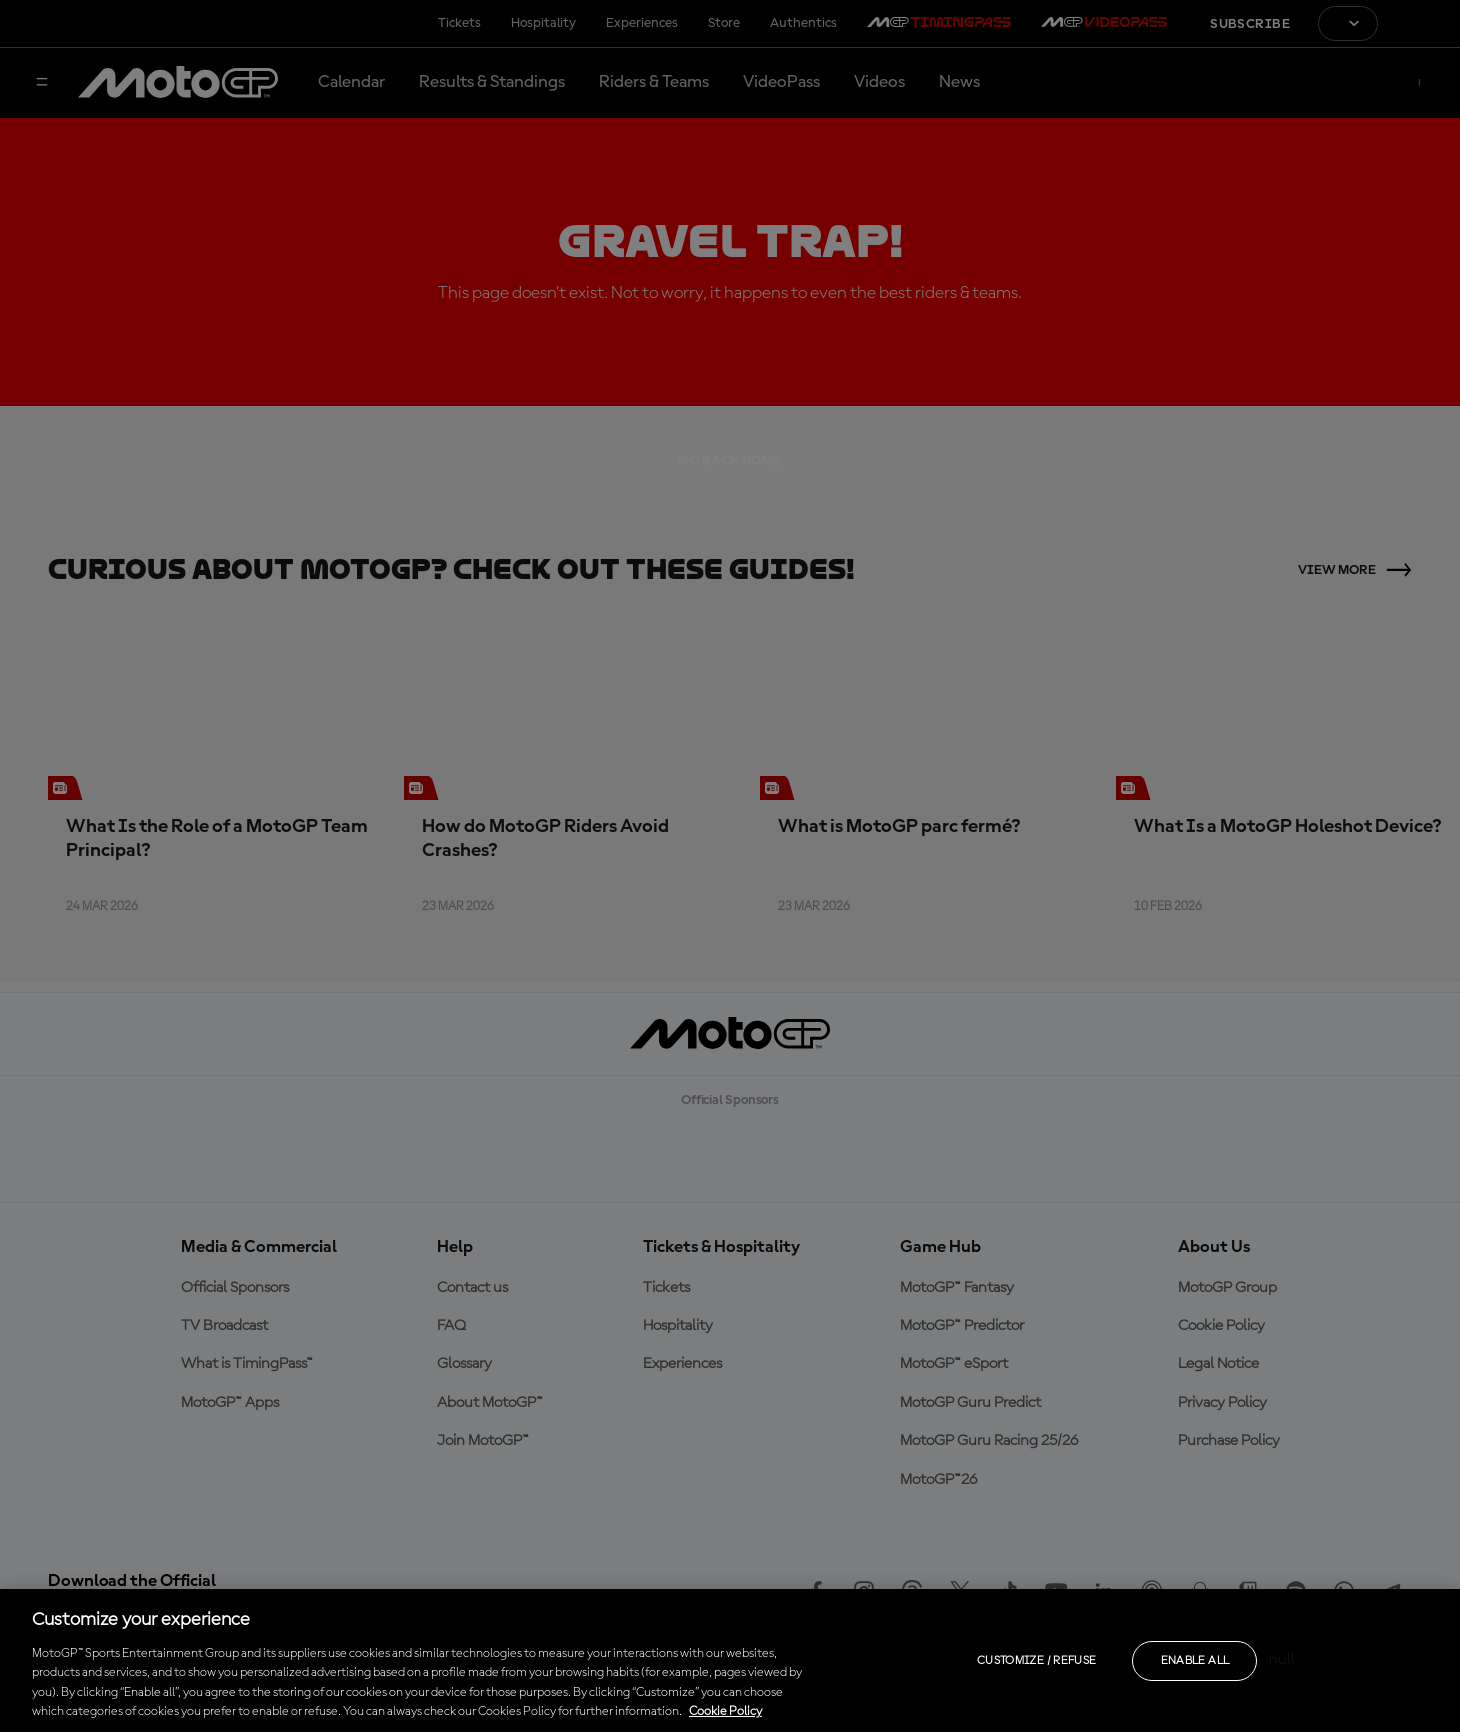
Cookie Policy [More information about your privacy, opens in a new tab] (725, 1711)
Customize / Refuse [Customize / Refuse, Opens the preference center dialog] (1036, 1661)
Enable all (1195, 1661)
